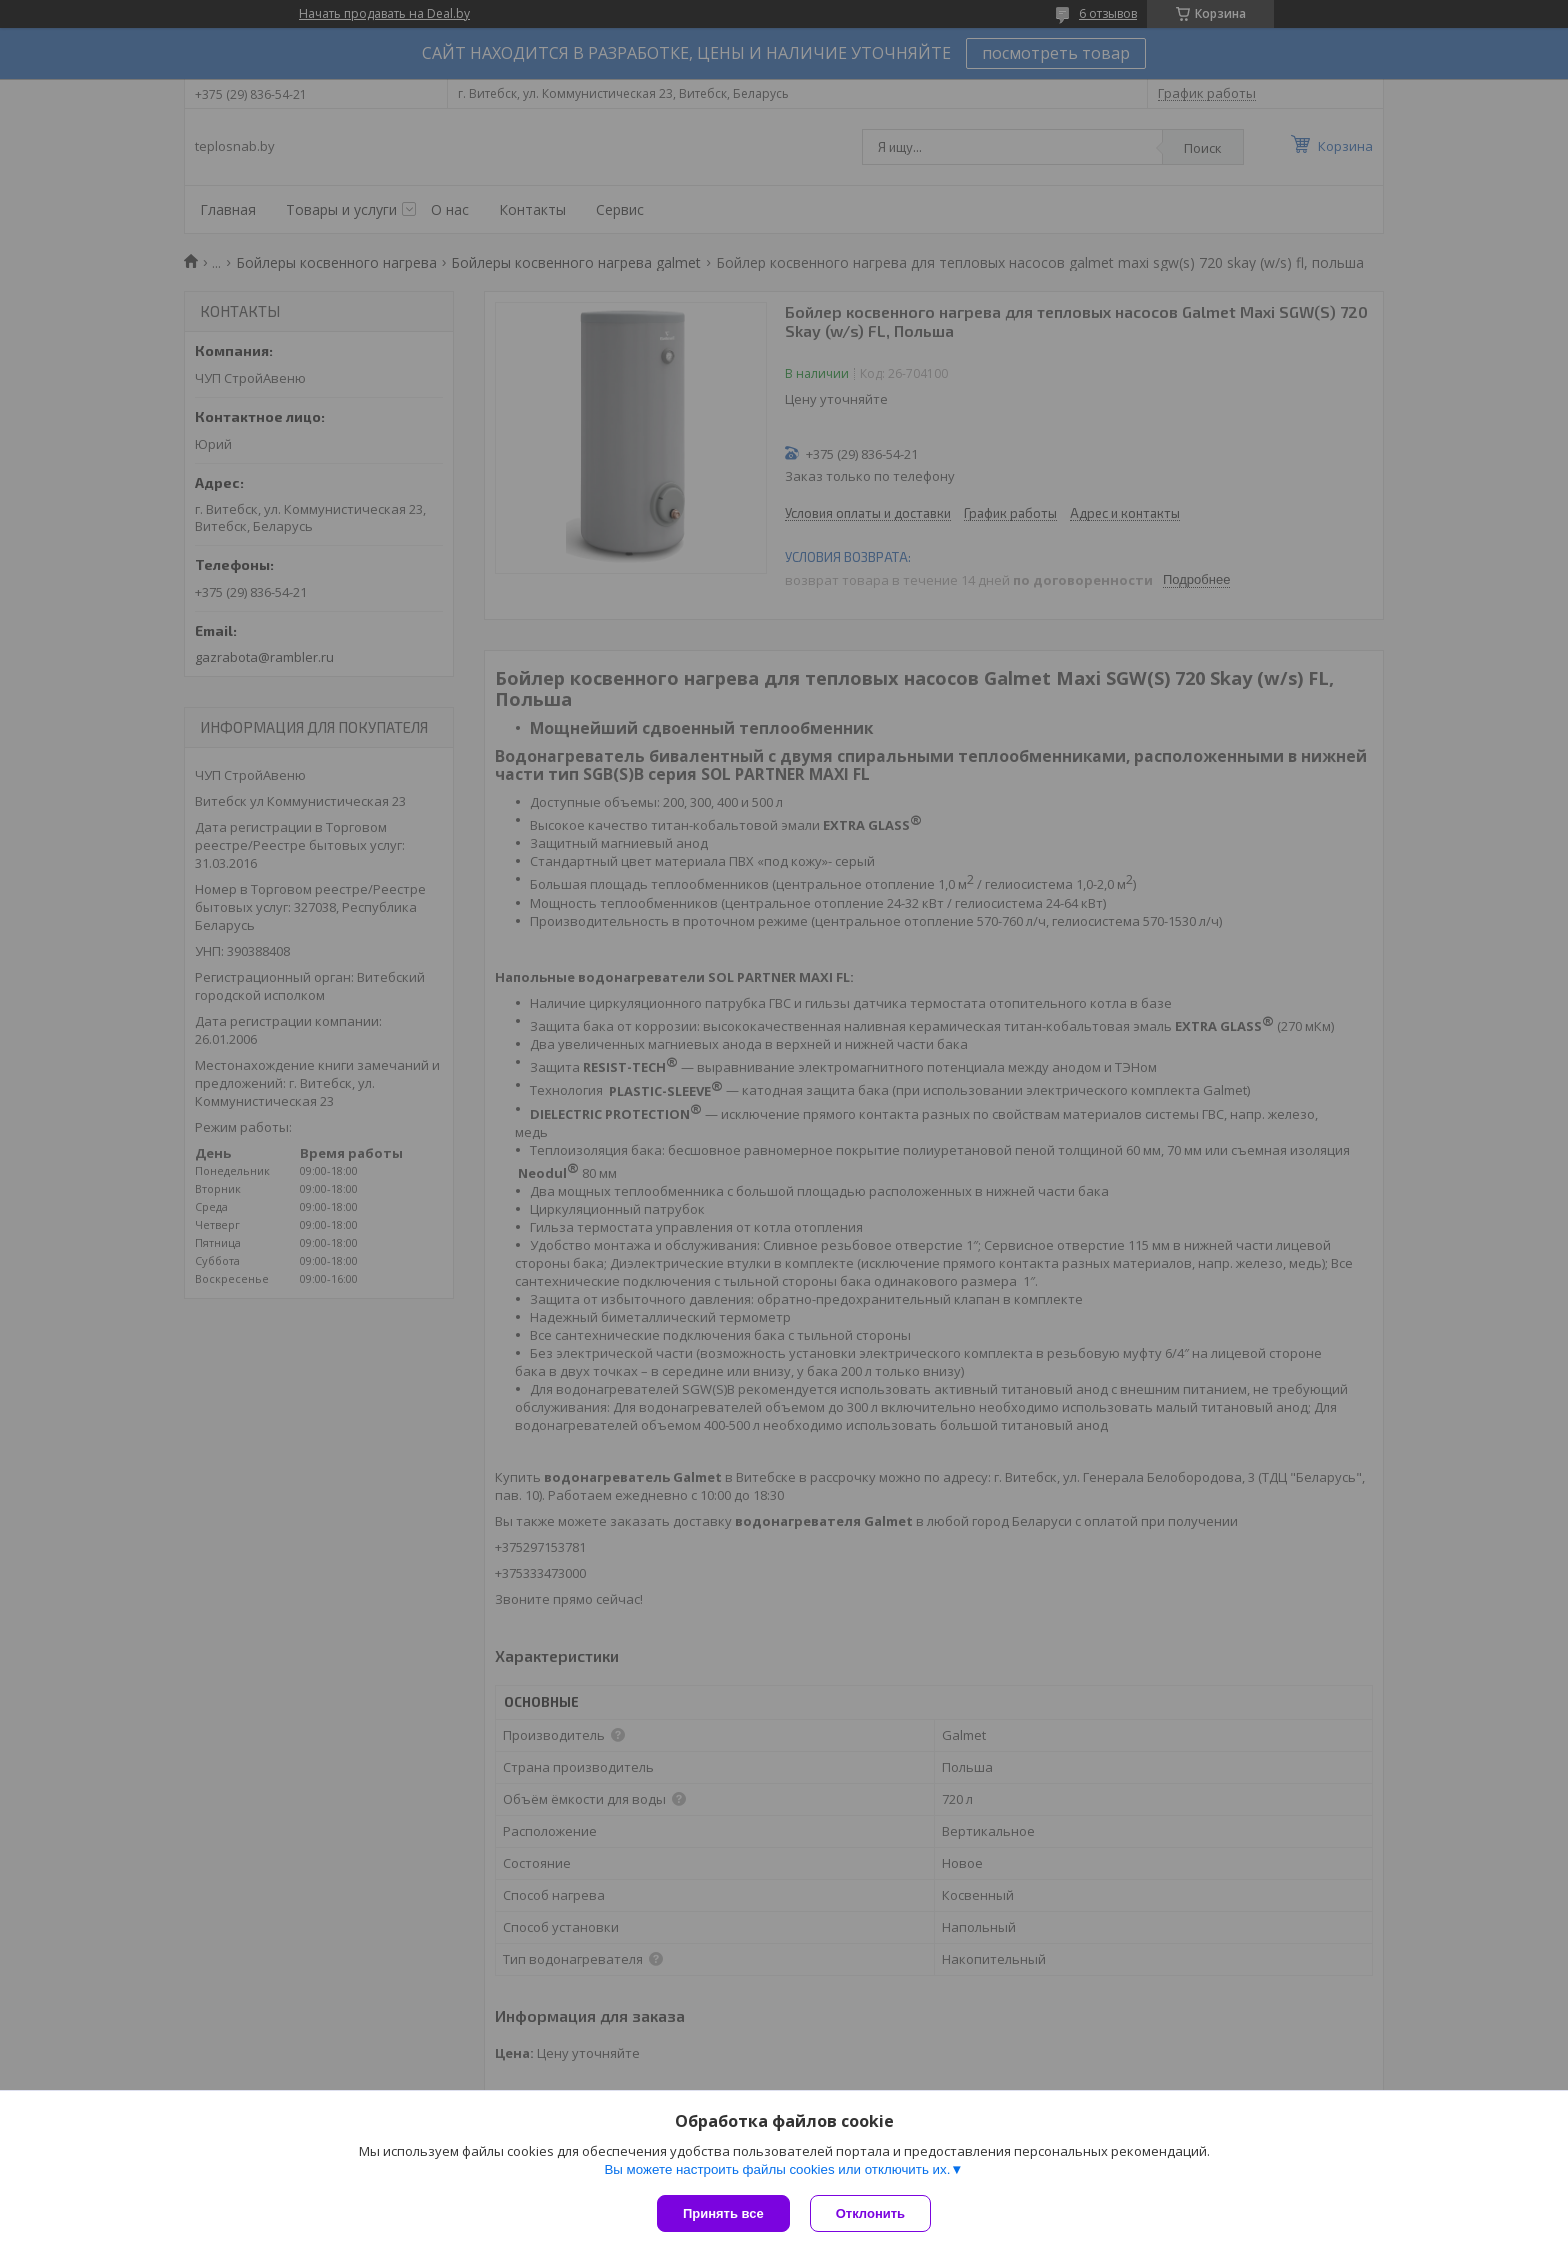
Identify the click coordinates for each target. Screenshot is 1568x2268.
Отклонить (870, 2213)
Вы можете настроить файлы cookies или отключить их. (777, 2169)
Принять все (723, 2213)
